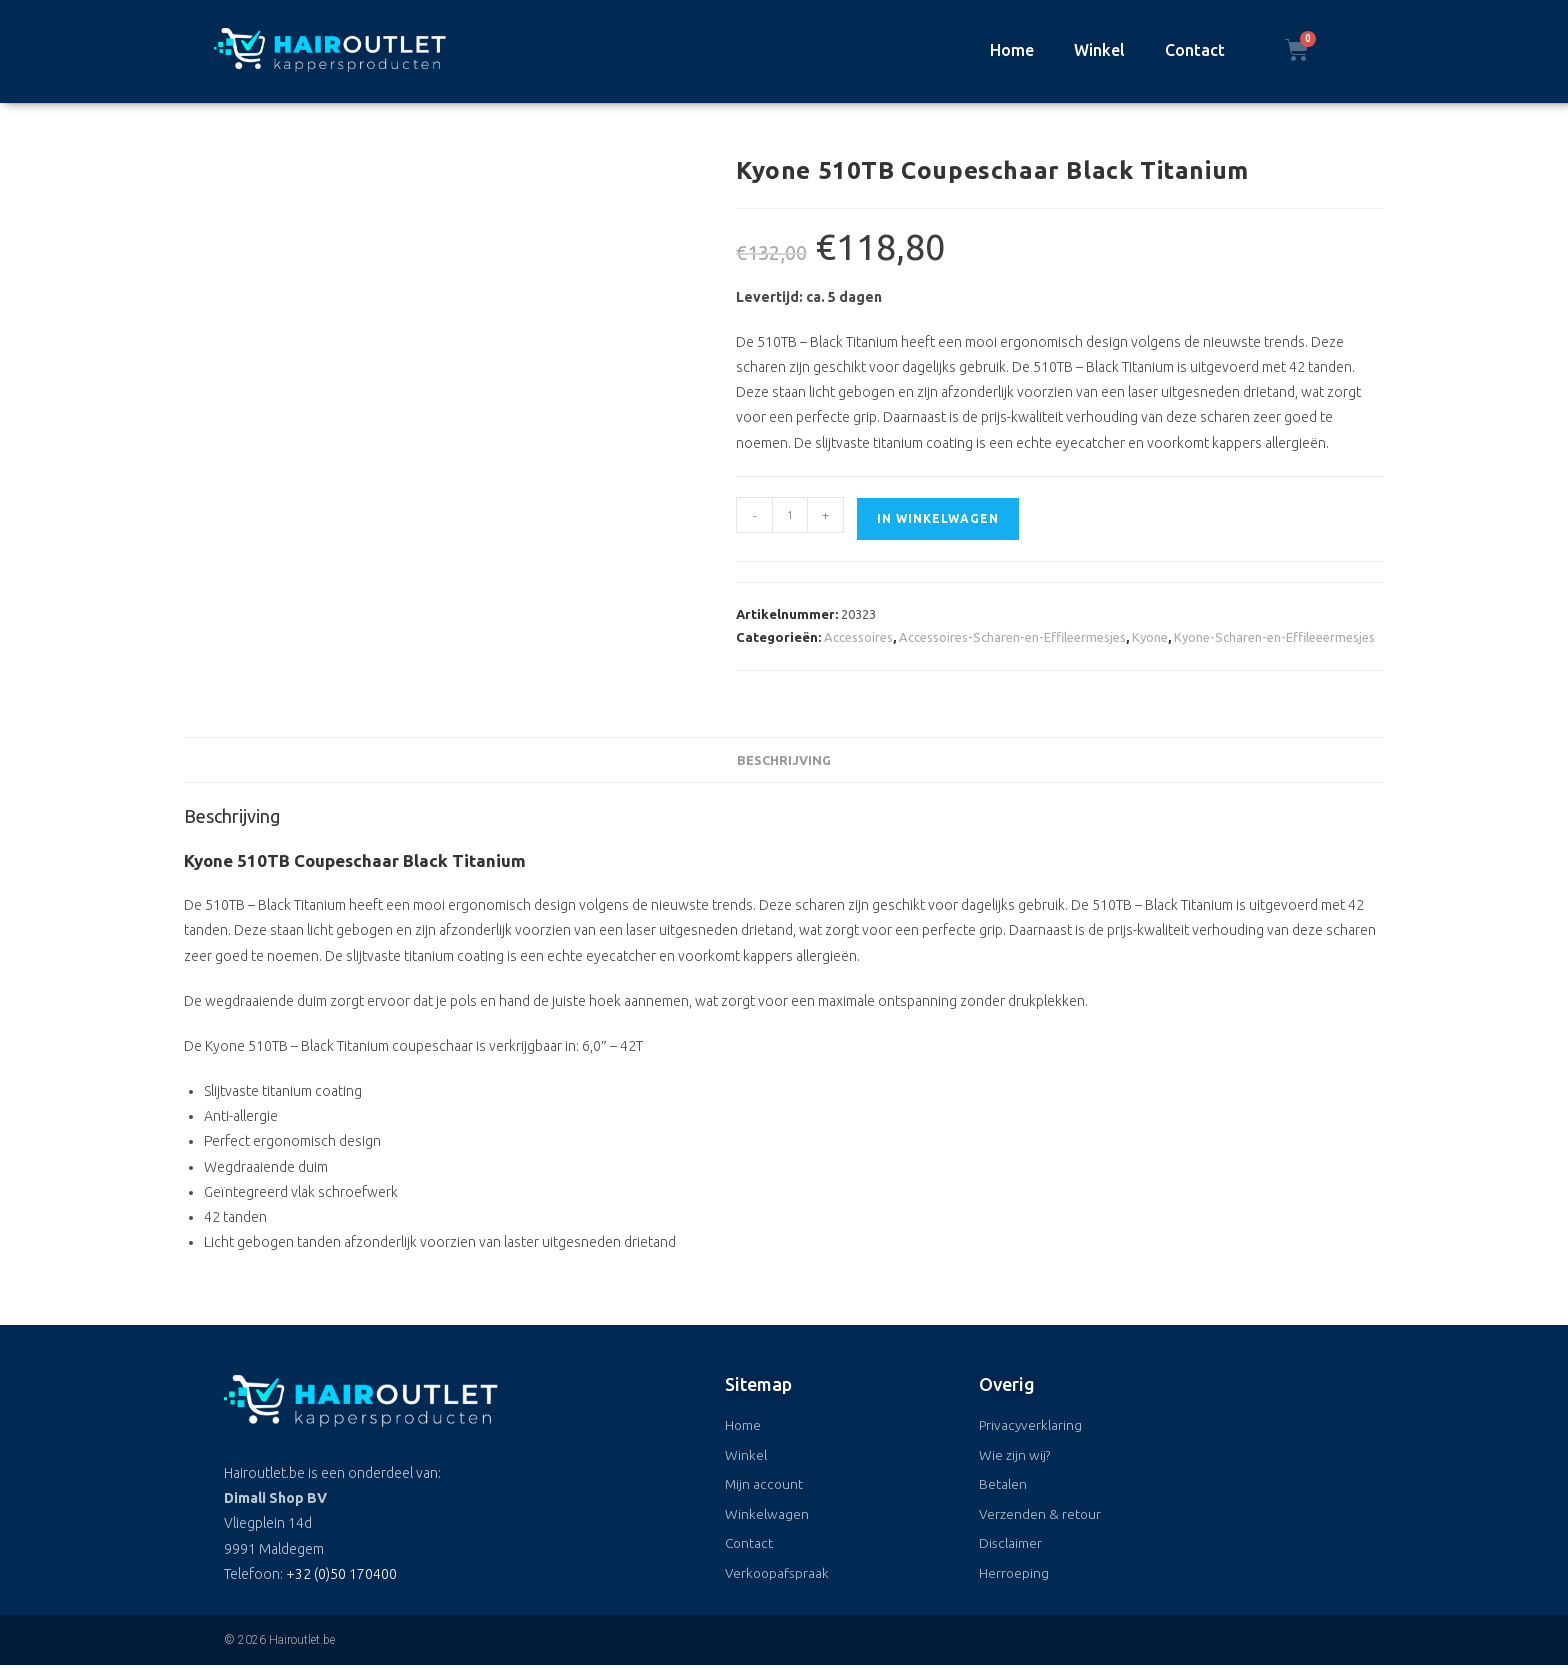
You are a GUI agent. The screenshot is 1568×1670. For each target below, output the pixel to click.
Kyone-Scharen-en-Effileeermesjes (1274, 637)
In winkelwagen (938, 518)
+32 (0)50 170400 (341, 1574)
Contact (1195, 50)
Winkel (1099, 50)
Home (1012, 50)
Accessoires (858, 637)
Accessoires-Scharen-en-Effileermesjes (1012, 637)
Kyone (1150, 637)
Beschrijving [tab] (784, 760)
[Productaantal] (790, 515)
